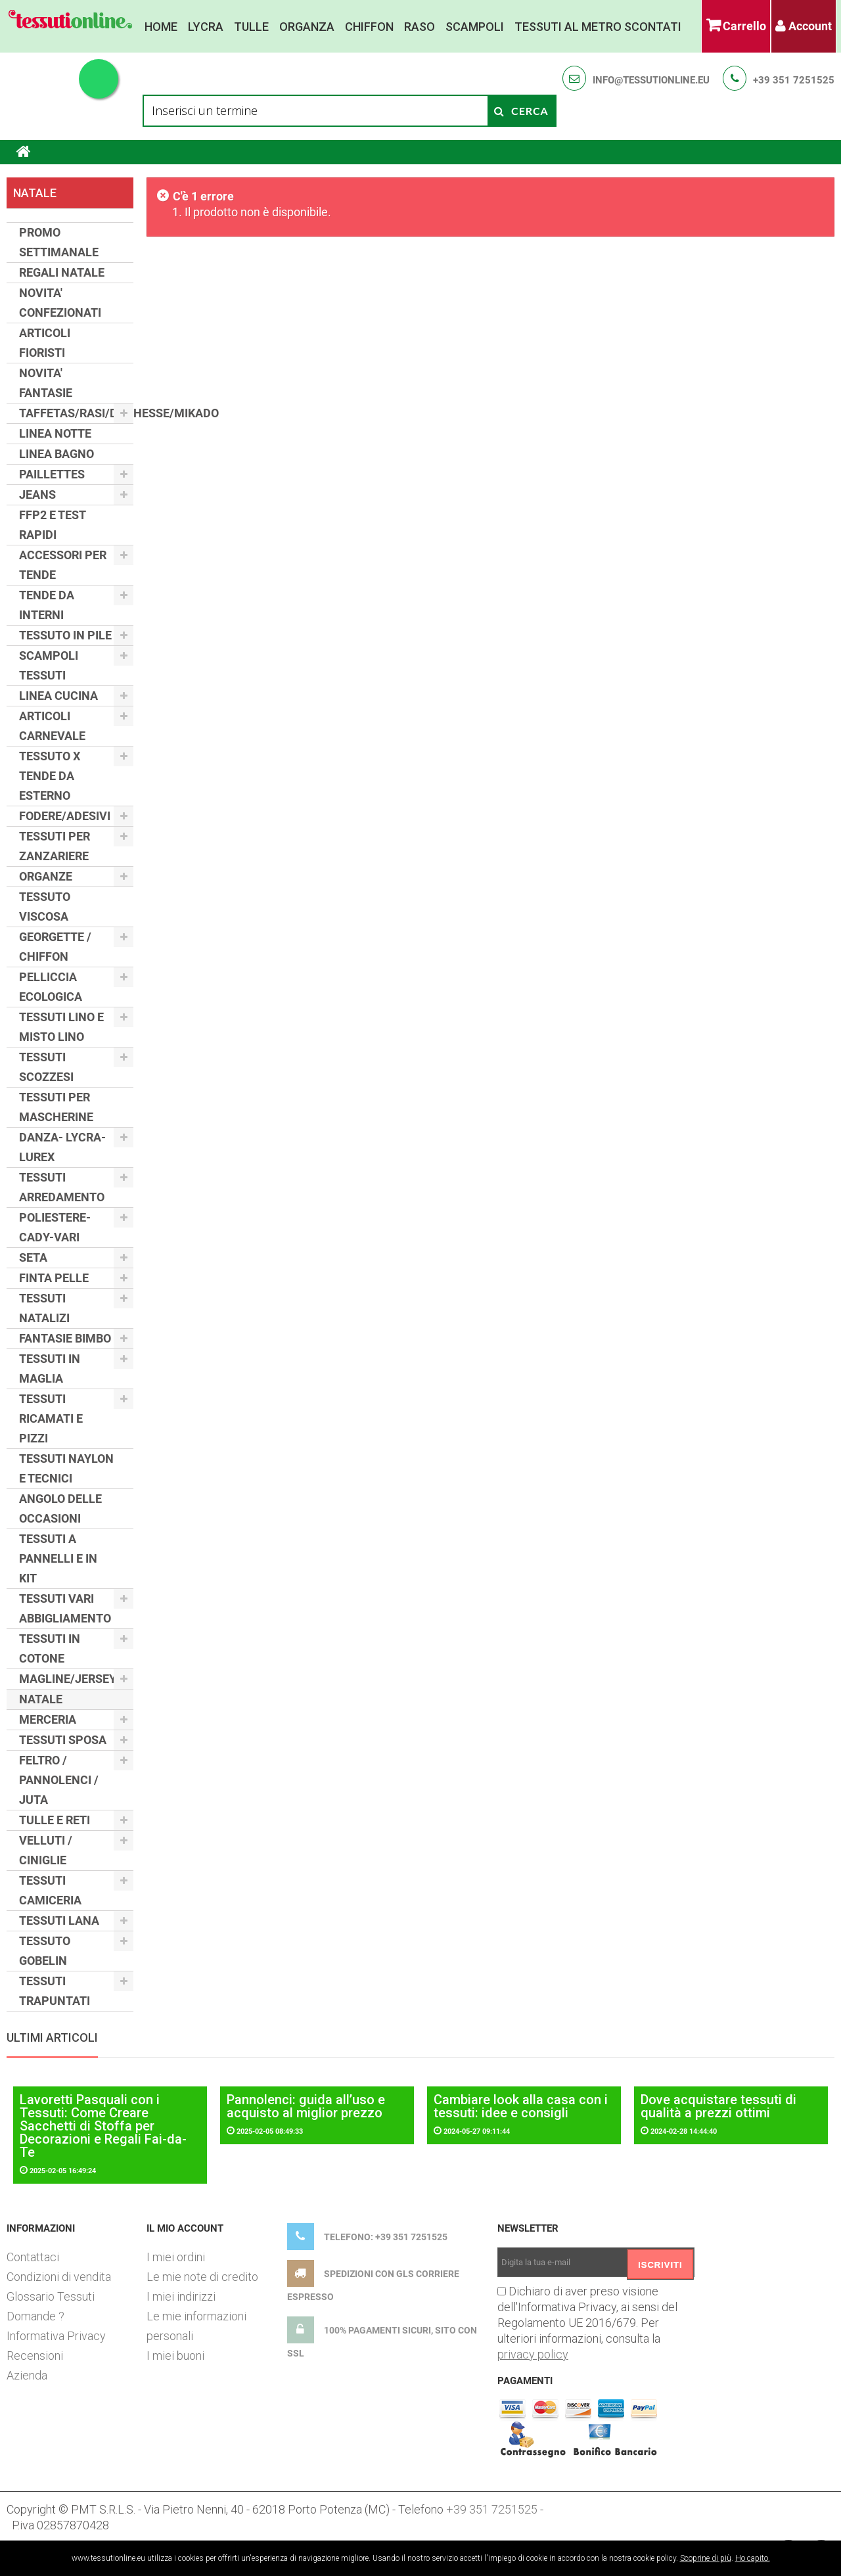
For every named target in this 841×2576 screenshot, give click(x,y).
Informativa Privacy (56, 2336)
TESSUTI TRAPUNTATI (54, 1991)
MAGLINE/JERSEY (67, 1679)
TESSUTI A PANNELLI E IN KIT (58, 1558)
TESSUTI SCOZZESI (46, 1067)
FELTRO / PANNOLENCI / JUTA (59, 1779)
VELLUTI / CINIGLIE (45, 1850)
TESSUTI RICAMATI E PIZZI (51, 1418)
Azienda (27, 2375)
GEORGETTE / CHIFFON (55, 946)
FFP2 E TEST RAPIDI (52, 524)
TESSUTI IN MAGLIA (49, 1368)
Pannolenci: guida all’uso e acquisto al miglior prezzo (306, 2106)
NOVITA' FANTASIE (45, 383)
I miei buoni (175, 2355)
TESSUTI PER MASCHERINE (56, 1107)
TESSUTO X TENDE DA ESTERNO (49, 775)
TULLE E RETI (54, 1820)
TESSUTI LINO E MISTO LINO (61, 1027)
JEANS (37, 494)
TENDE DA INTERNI (46, 605)
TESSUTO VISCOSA (44, 906)
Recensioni (35, 2355)
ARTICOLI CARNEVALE (52, 726)
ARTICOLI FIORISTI (44, 342)
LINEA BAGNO (56, 454)
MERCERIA (47, 1719)
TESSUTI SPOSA (62, 1740)
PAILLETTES (52, 474)
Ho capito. (752, 2558)
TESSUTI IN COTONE (49, 1648)
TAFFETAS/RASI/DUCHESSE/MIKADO (76, 413)
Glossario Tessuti (51, 2296)
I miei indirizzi (181, 2296)
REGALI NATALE (61, 272)
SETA (33, 1257)
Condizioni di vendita (59, 2277)
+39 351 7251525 (793, 80)
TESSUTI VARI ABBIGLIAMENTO (65, 1608)
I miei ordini (176, 2257)
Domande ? (35, 2316)
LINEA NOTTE (55, 433)
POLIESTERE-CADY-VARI (55, 1227)
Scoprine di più (705, 2558)
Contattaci (33, 2257)
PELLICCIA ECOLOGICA (50, 986)
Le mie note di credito (202, 2277)
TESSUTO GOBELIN (44, 1950)
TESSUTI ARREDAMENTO (61, 1187)
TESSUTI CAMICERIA (50, 1890)
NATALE (40, 1699)
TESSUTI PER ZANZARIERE (54, 846)
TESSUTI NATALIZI (44, 1308)
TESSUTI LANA (59, 1920)
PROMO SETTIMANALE (59, 242)
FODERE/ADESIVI (64, 816)
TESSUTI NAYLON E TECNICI (66, 1468)
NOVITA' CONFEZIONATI (60, 302)
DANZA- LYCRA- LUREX (62, 1147)
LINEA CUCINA (58, 695)
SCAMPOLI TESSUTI (48, 665)
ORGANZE (45, 876)
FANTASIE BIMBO (65, 1338)
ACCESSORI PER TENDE (62, 565)
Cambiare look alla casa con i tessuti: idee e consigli (521, 2106)
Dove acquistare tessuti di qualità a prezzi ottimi (718, 2106)
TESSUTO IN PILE (65, 635)
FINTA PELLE (54, 1278)
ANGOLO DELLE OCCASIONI (60, 1508)
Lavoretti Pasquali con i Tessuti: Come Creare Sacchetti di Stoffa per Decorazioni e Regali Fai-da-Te (103, 2126)
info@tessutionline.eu (651, 80)
